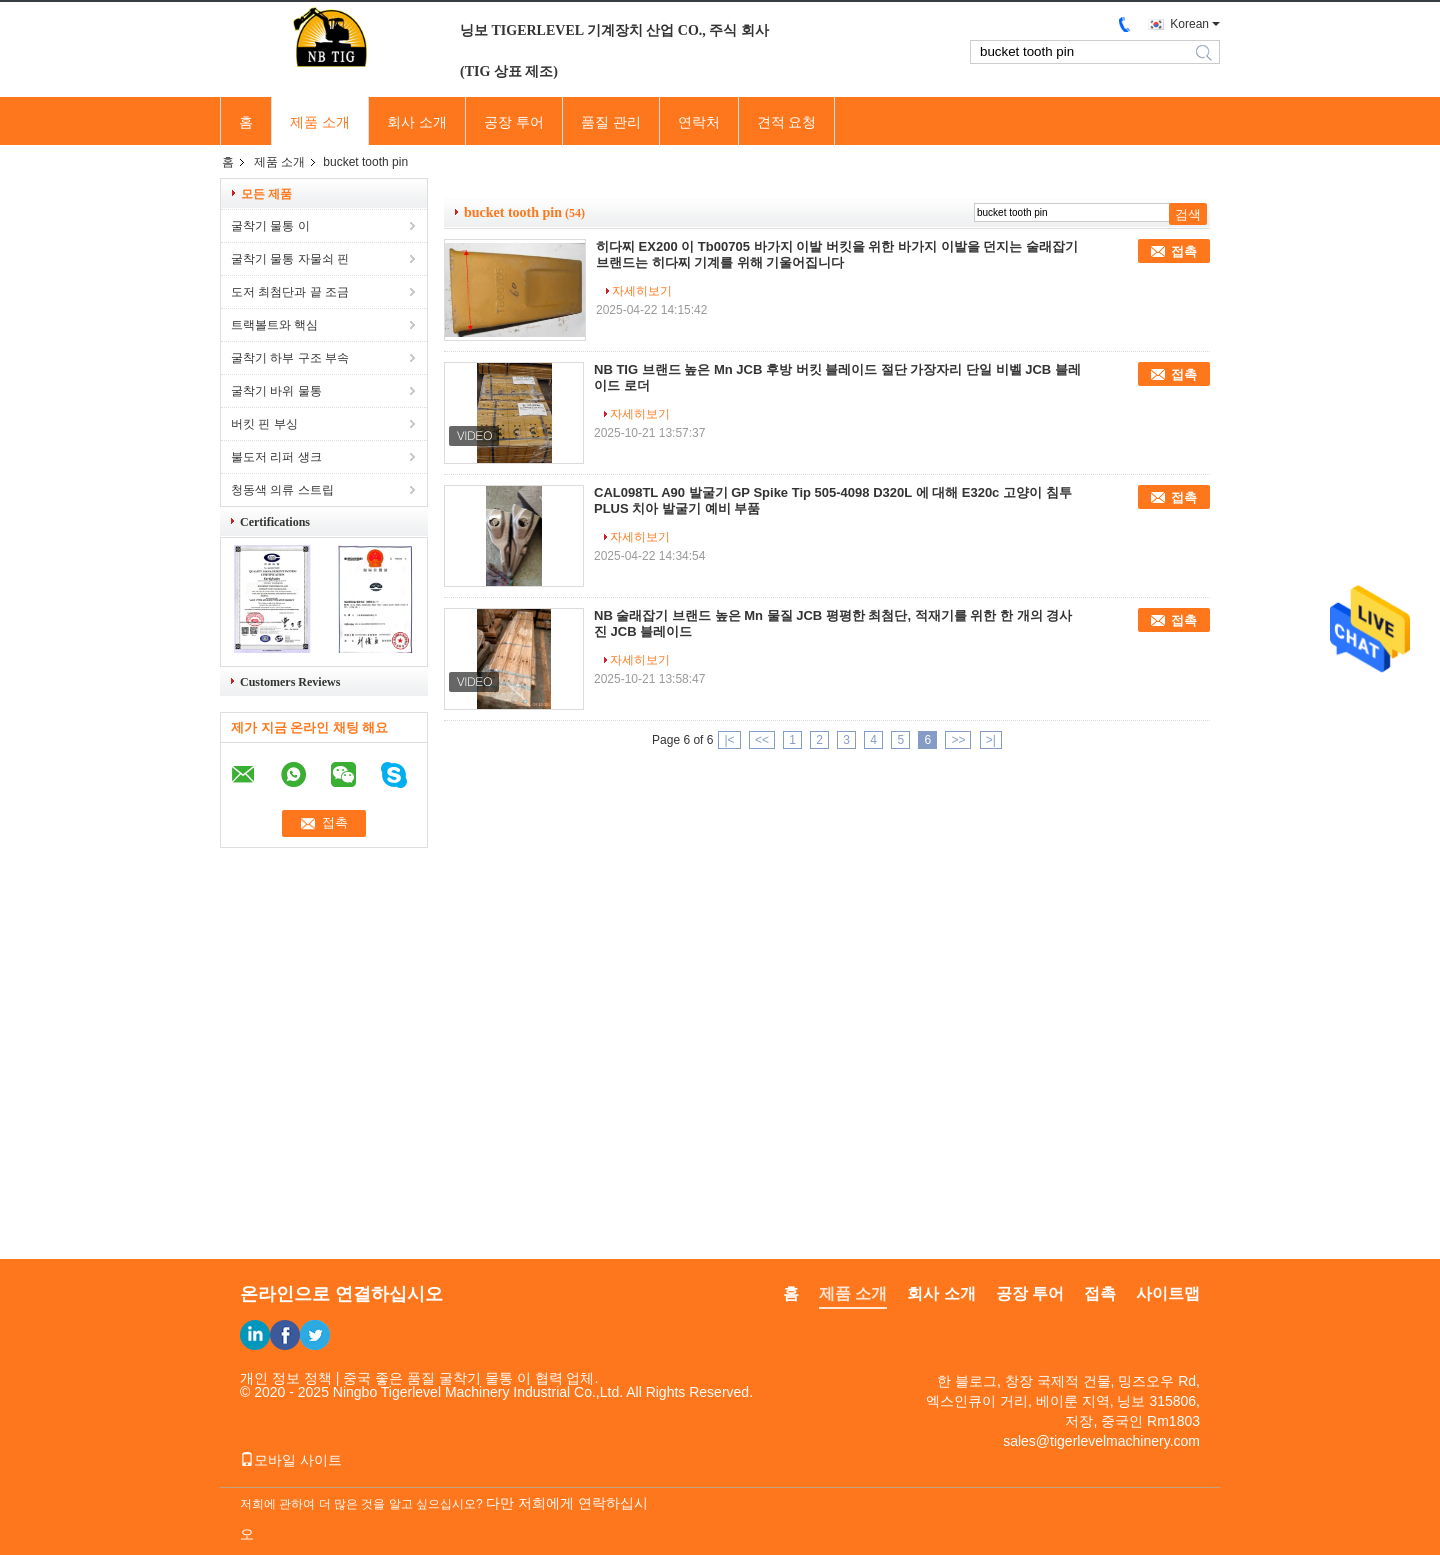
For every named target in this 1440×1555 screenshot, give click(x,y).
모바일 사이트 (291, 1460)
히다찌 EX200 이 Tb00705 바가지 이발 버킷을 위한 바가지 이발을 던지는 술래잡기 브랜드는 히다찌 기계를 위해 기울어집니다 (837, 254)
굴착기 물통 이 (270, 226)
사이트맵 (1168, 1293)
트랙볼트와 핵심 (274, 325)
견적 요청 (787, 122)
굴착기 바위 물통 (276, 391)
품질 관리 (611, 122)
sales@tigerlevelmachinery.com (1101, 1441)
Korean (1189, 24)
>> (958, 740)
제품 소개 (320, 122)
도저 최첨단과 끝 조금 (290, 292)
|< (729, 740)
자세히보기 (642, 291)
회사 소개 (417, 122)
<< (762, 740)
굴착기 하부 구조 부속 (290, 358)
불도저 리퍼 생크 (276, 457)
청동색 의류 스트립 (282, 490)
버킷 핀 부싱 (264, 424)
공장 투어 (514, 122)
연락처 (699, 122)
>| (991, 740)
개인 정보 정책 (286, 1378)
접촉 (1184, 251)
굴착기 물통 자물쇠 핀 (290, 259)
